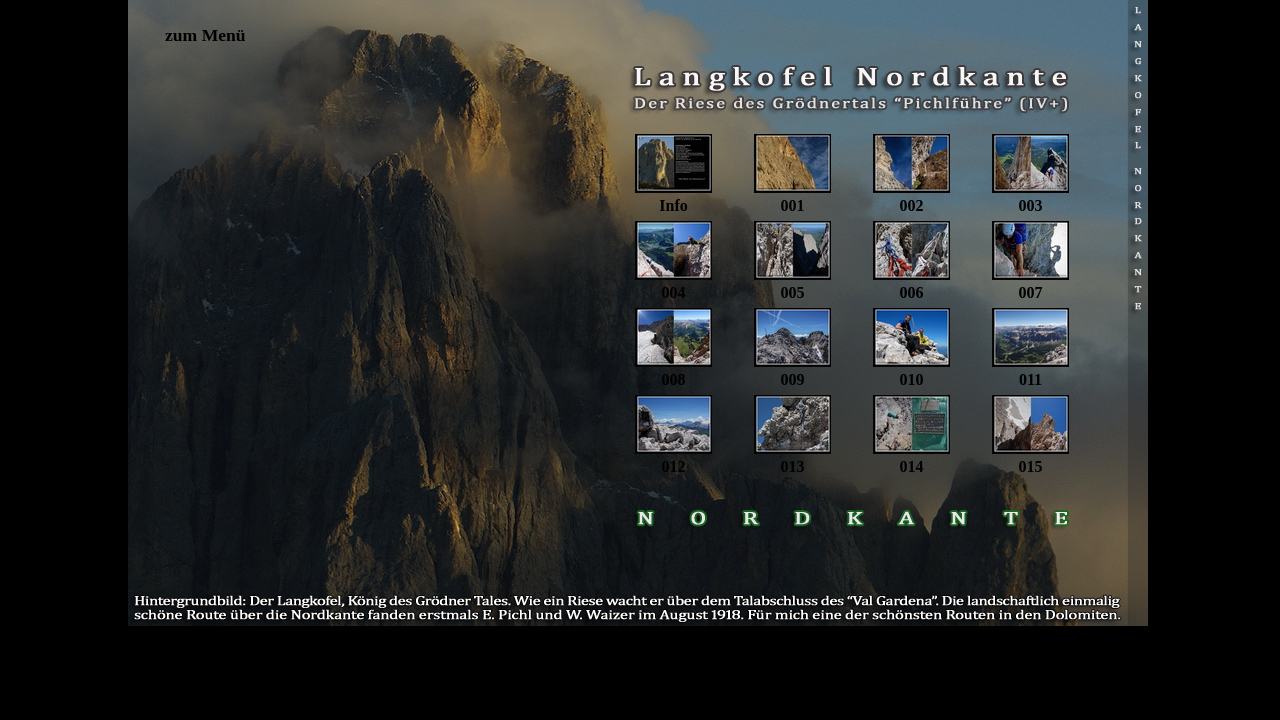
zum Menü (205, 35)
